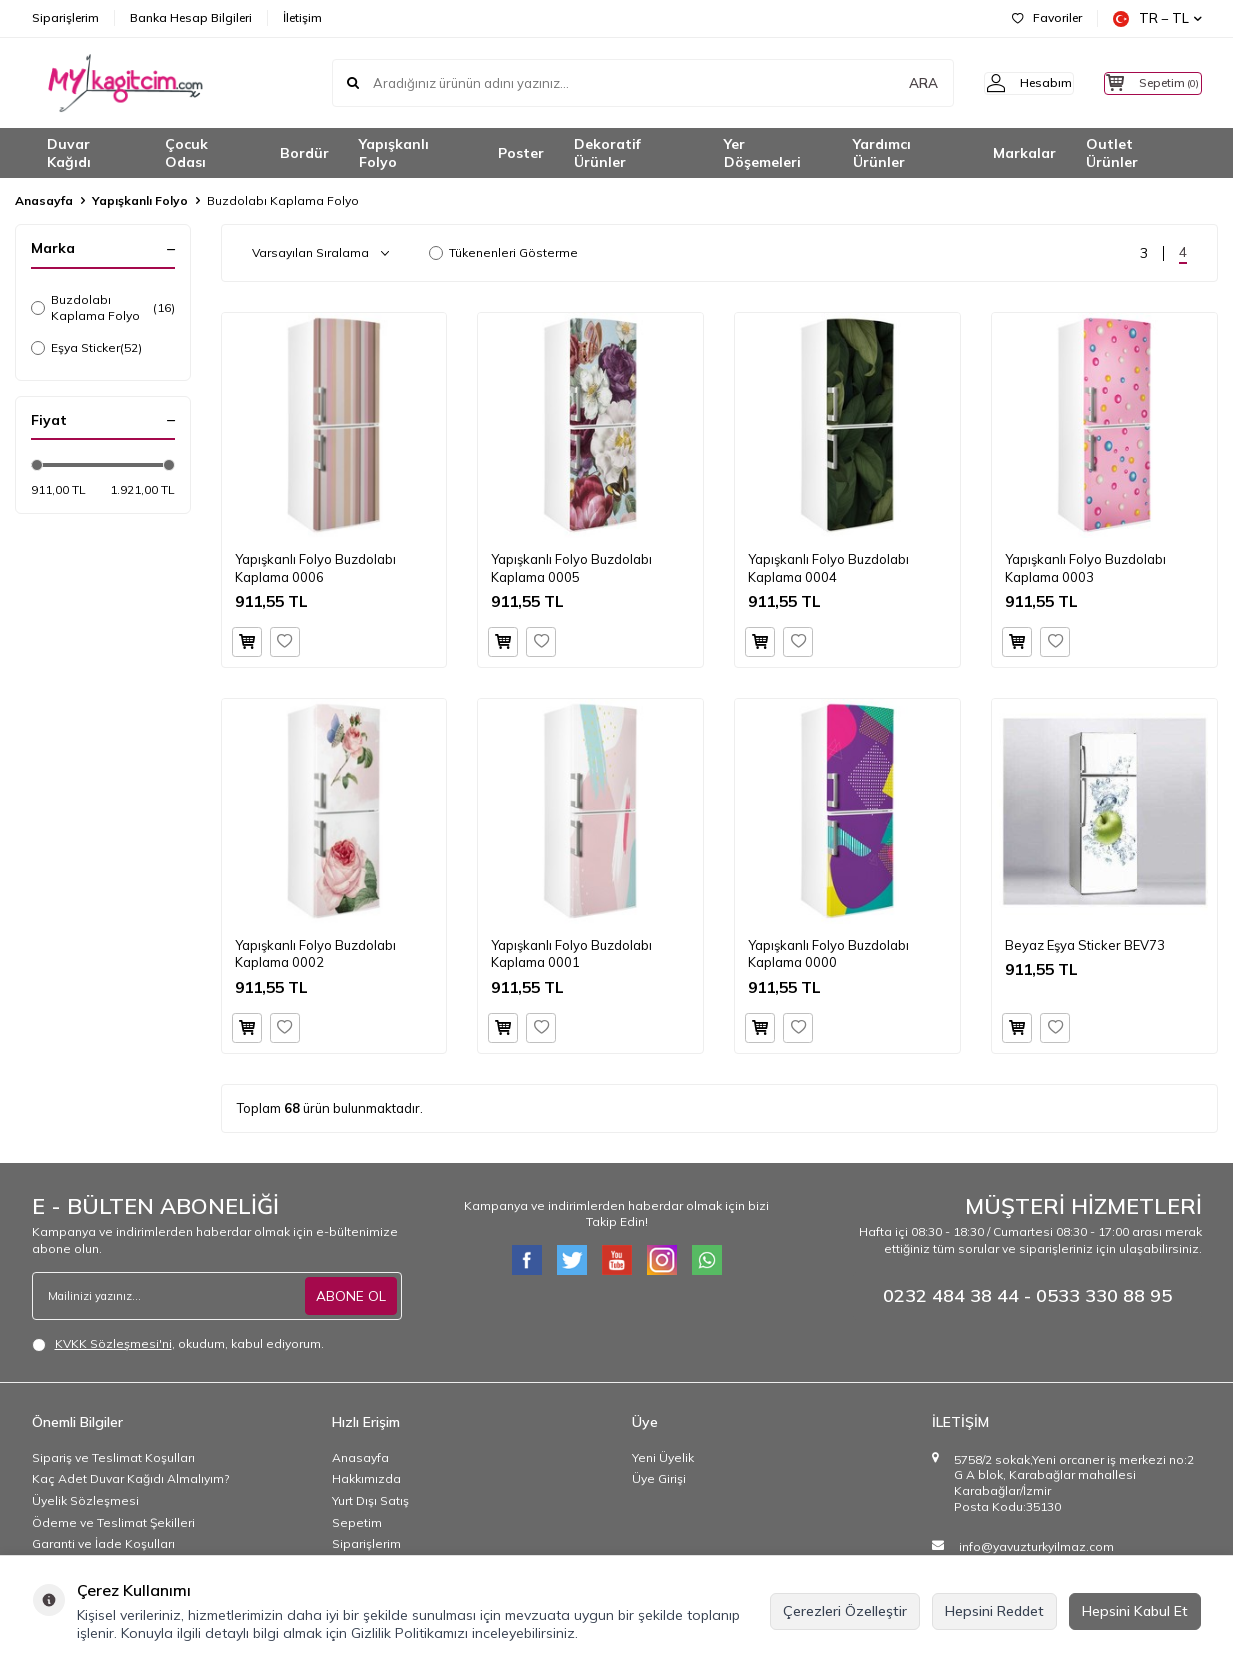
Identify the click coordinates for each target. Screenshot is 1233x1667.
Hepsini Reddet (994, 1611)
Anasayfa (44, 200)
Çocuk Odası (186, 153)
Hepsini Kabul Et (1135, 1611)
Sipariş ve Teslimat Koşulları (113, 1457)
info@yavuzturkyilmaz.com (1036, 1546)
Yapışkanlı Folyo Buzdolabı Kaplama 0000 (828, 953)
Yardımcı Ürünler (882, 153)
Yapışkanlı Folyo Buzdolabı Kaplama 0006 (315, 567)
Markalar (1024, 153)
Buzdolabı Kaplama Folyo (103, 307)
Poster (521, 153)
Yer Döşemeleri (762, 153)
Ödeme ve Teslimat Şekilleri (113, 1522)
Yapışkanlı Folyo (394, 153)
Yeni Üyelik (663, 1457)
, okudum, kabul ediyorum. (178, 1344)
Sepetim (357, 1522)
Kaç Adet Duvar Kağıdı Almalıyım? (130, 1478)
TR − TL (1157, 18)
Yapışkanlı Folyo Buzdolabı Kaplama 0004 (828, 567)
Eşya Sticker (86, 348)
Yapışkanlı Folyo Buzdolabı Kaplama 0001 (571, 953)
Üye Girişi (659, 1478)
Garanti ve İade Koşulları (103, 1543)
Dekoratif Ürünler (607, 153)
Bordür (304, 153)
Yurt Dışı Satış (370, 1500)
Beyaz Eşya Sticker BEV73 (1085, 945)
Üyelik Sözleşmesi (85, 1500)
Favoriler (1047, 17)
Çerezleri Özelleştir (845, 1611)
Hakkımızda (366, 1478)
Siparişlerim (65, 17)
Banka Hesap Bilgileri (191, 17)
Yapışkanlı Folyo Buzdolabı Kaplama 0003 (1085, 567)
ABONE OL (351, 1295)
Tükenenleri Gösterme (503, 252)
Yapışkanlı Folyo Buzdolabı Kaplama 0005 (571, 567)
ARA (889, 83)
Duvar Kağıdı (69, 153)
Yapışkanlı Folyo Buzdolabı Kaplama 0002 (315, 953)
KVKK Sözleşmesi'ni (113, 1343)
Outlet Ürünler (1112, 153)
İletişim (302, 17)
